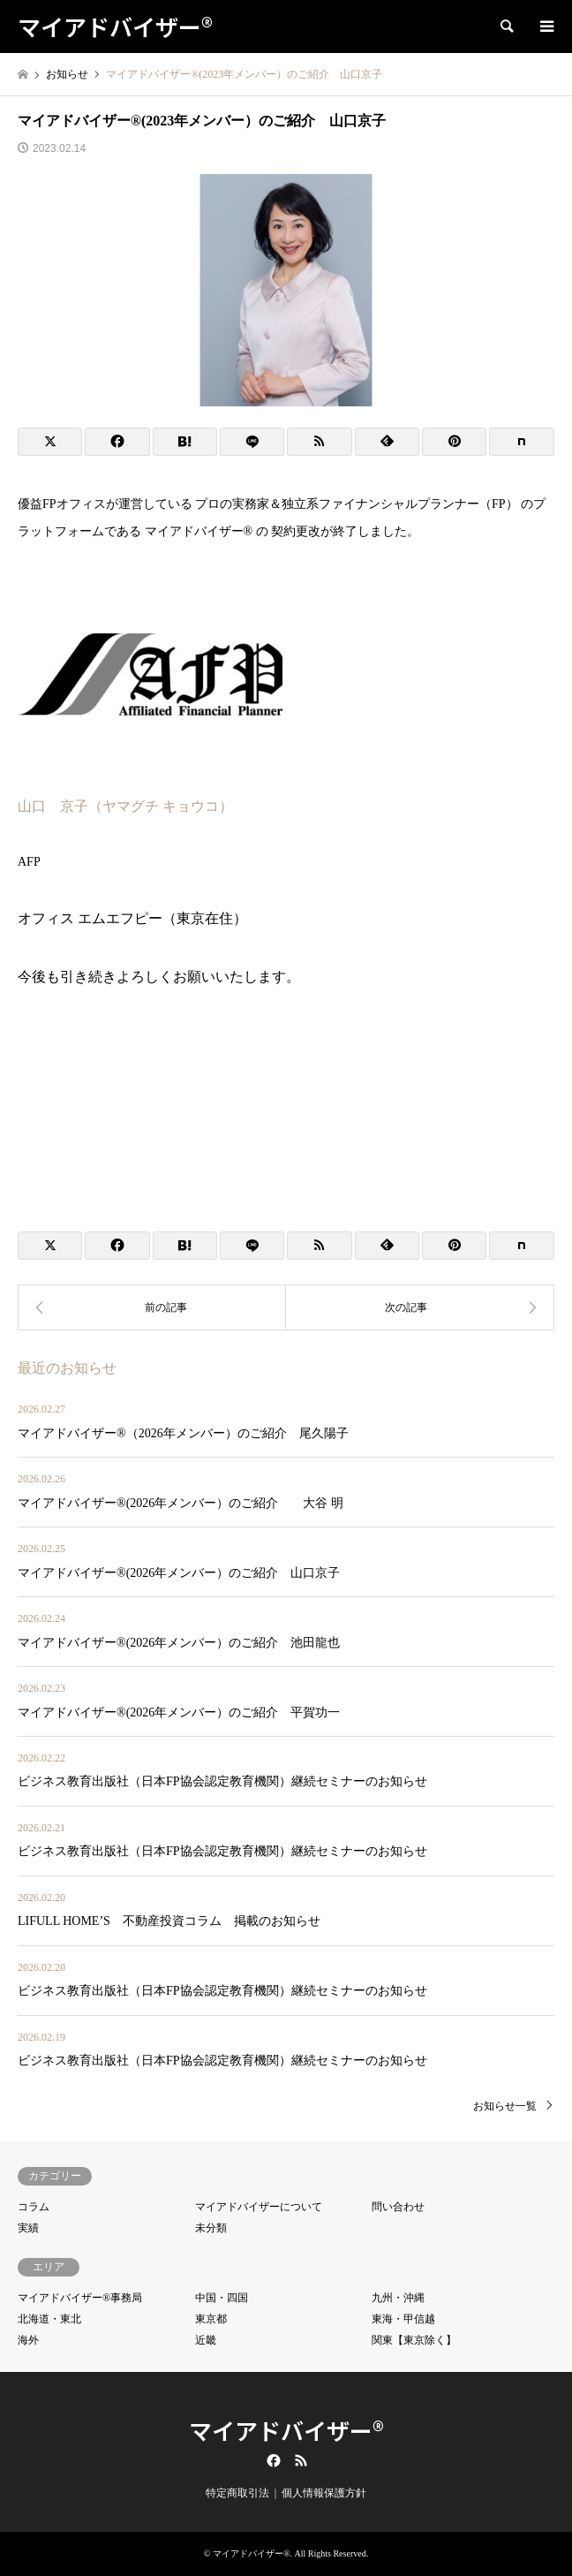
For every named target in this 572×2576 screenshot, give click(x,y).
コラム (33, 2207)
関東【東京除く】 (414, 2340)
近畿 (205, 2340)
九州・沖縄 (398, 2298)
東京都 (211, 2319)
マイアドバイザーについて (258, 2207)
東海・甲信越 (403, 2319)
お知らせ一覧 (505, 2106)
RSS (301, 2460)
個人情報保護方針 (324, 2493)
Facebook (272, 2460)
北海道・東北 (49, 2319)
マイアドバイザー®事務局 (80, 2298)
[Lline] (252, 442)
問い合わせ (398, 2207)
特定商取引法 (237, 2493)
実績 (28, 2228)
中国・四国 (221, 2298)
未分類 (211, 2228)
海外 (28, 2340)
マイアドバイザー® (286, 2429)
